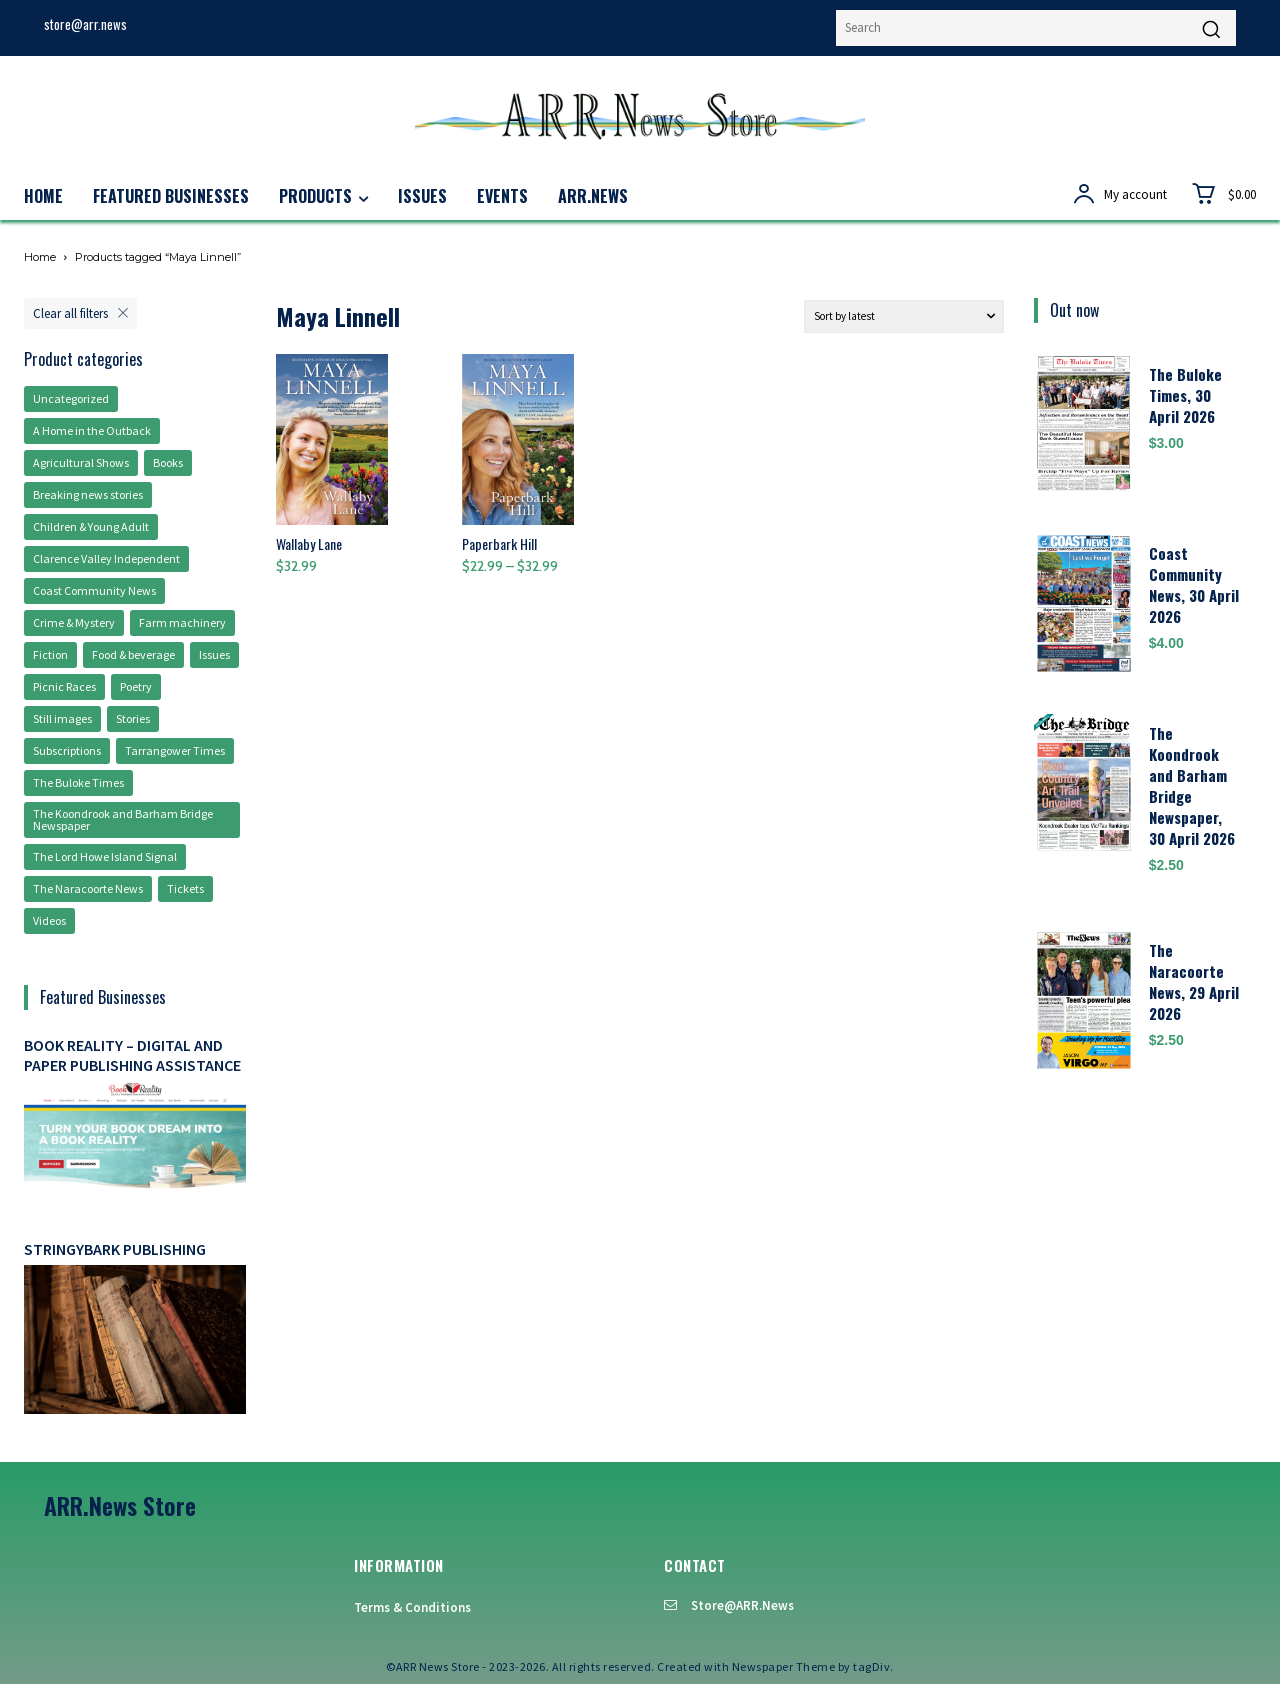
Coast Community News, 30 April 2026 (1194, 584)
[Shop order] (904, 316)
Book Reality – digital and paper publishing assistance (132, 1054)
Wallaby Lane (309, 543)
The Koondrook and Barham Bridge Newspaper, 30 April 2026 (1192, 785)
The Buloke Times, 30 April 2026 (1185, 395)
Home (40, 257)
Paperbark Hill (499, 543)
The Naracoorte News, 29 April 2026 (1194, 981)
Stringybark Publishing (115, 1249)
